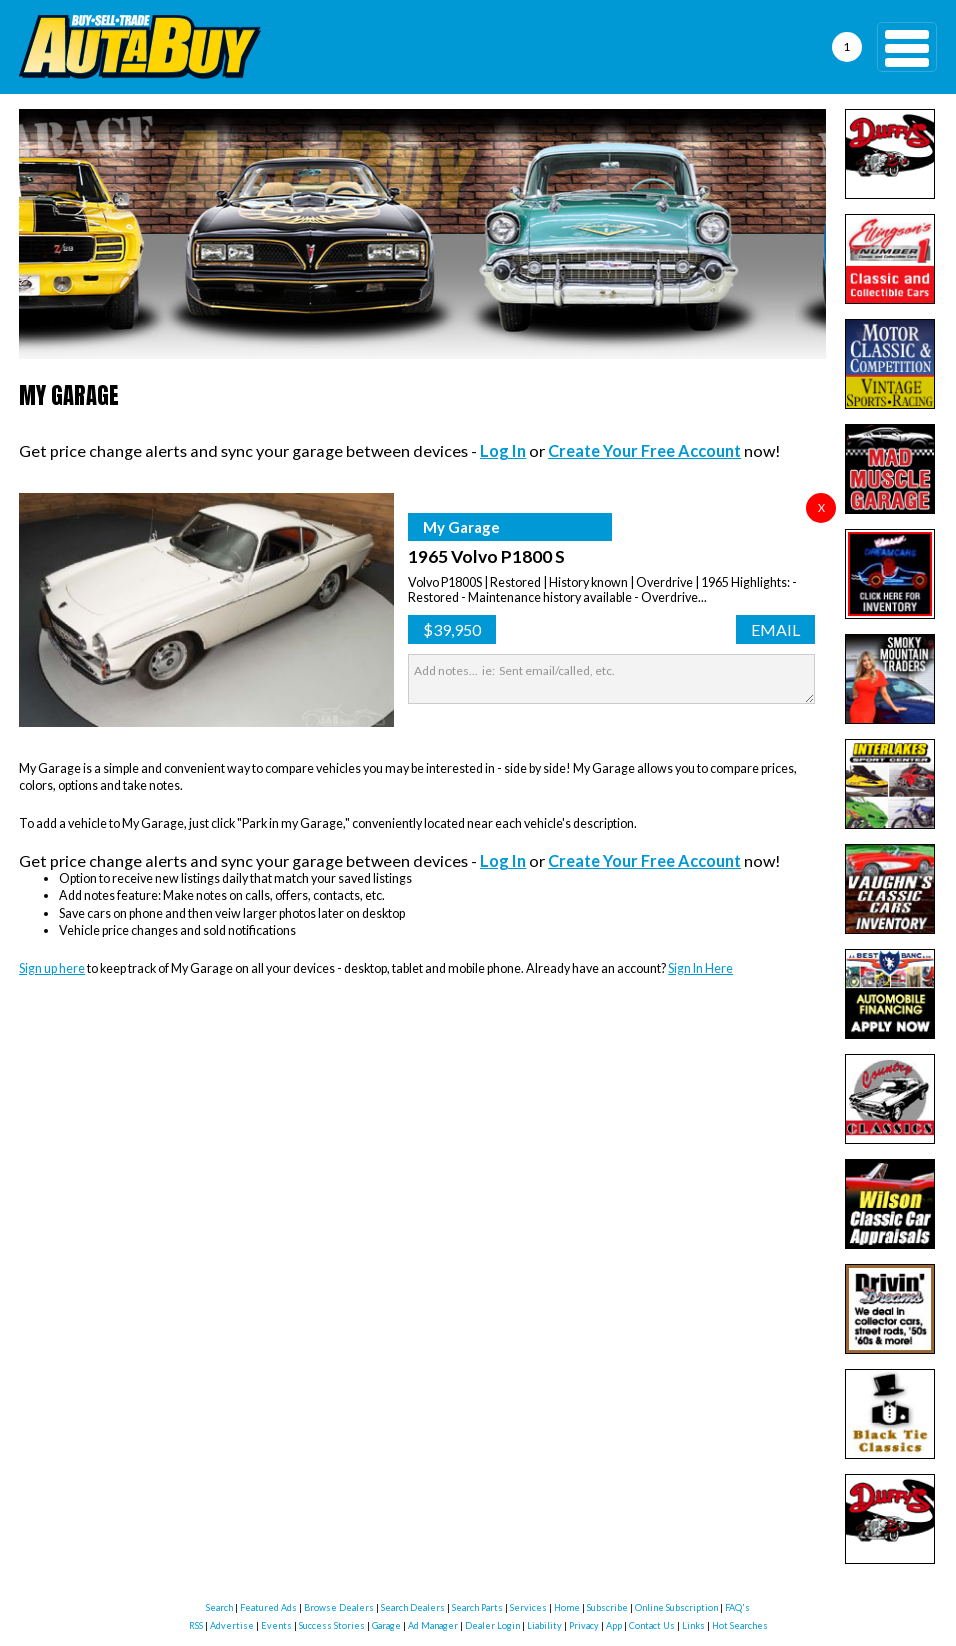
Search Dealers (413, 1607)
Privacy (584, 1625)
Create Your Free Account (644, 450)
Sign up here (52, 968)
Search (219, 1607)
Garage (386, 1625)
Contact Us (652, 1625)
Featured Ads (268, 1607)
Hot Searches (740, 1625)
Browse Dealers (339, 1607)
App (614, 1625)
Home (567, 1607)
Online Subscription (676, 1607)
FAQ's (737, 1607)
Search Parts (477, 1607)
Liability (544, 1625)
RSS (196, 1625)
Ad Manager (433, 1625)
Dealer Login (492, 1625)
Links (693, 1625)
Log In (503, 450)
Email (775, 629)
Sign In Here (700, 968)
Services (528, 1607)
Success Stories (332, 1625)
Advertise (232, 1625)
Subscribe (607, 1607)
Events (276, 1625)
